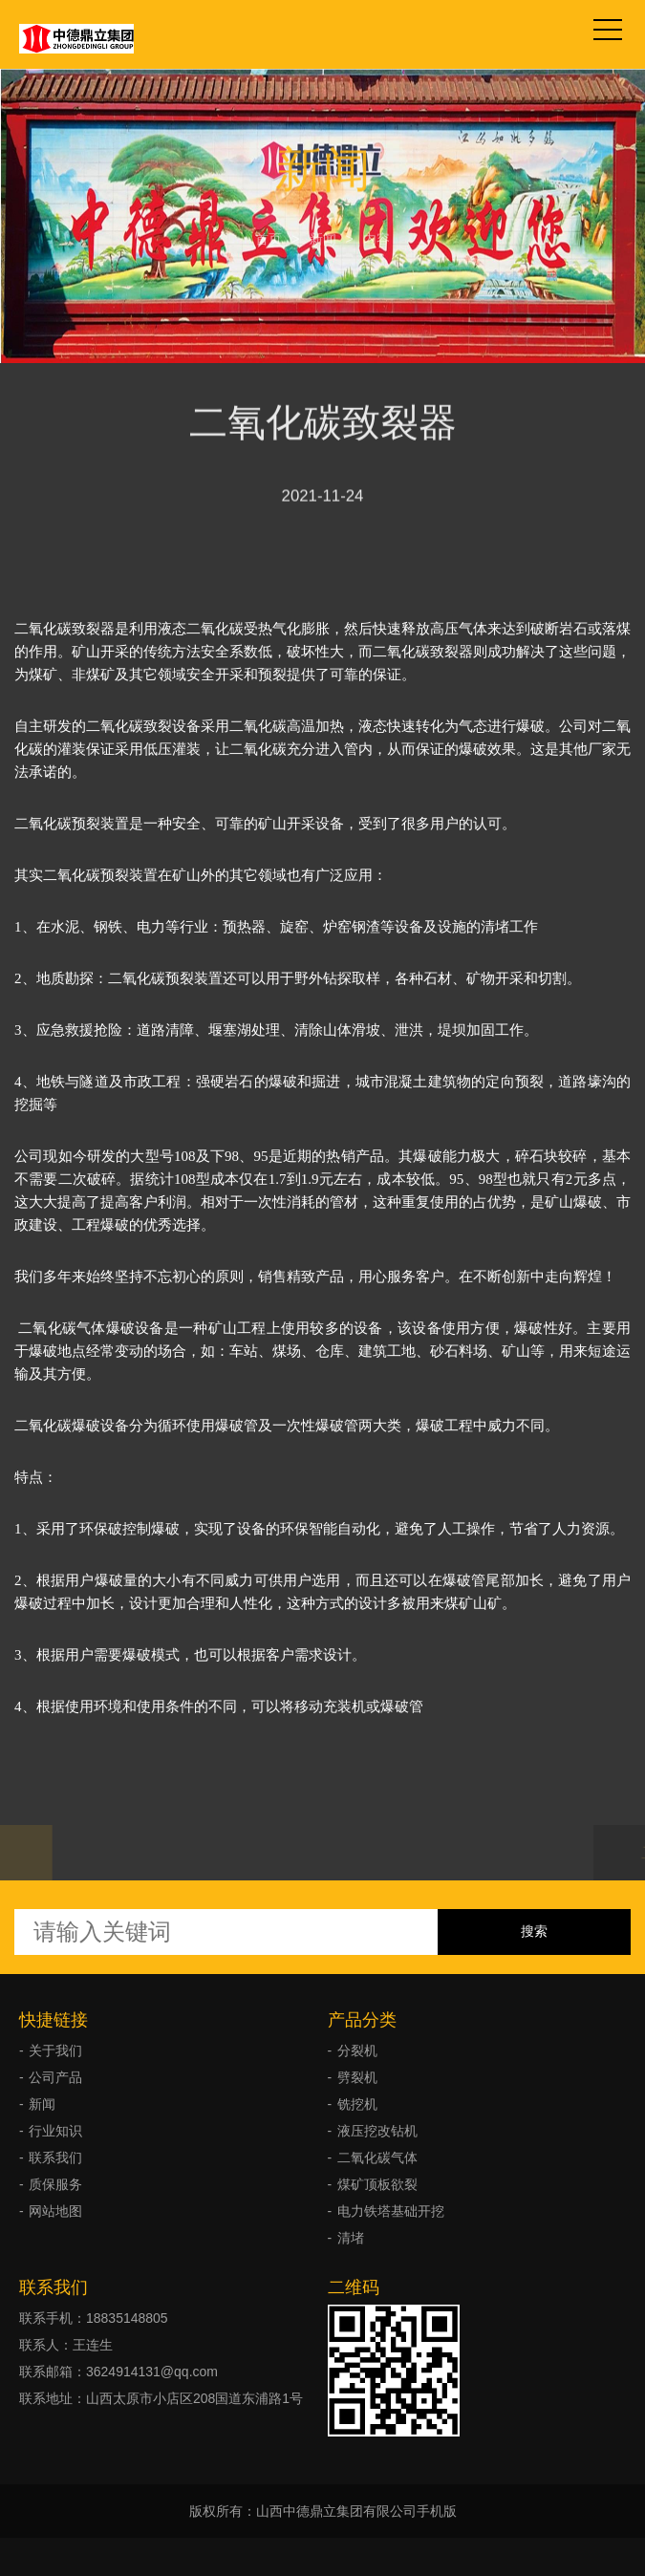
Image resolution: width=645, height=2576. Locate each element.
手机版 (437, 2511)
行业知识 (55, 2130)
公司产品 (55, 2077)
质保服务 (55, 2184)
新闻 (323, 235)
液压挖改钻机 (377, 2130)
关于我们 (55, 2050)
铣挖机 (357, 2104)
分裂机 (357, 2050)
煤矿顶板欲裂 (377, 2184)
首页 (268, 235)
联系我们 (55, 2157)
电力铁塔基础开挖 (390, 2211)
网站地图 (55, 2211)
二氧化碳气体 (377, 2157)
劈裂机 (357, 2077)
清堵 (350, 2237)
